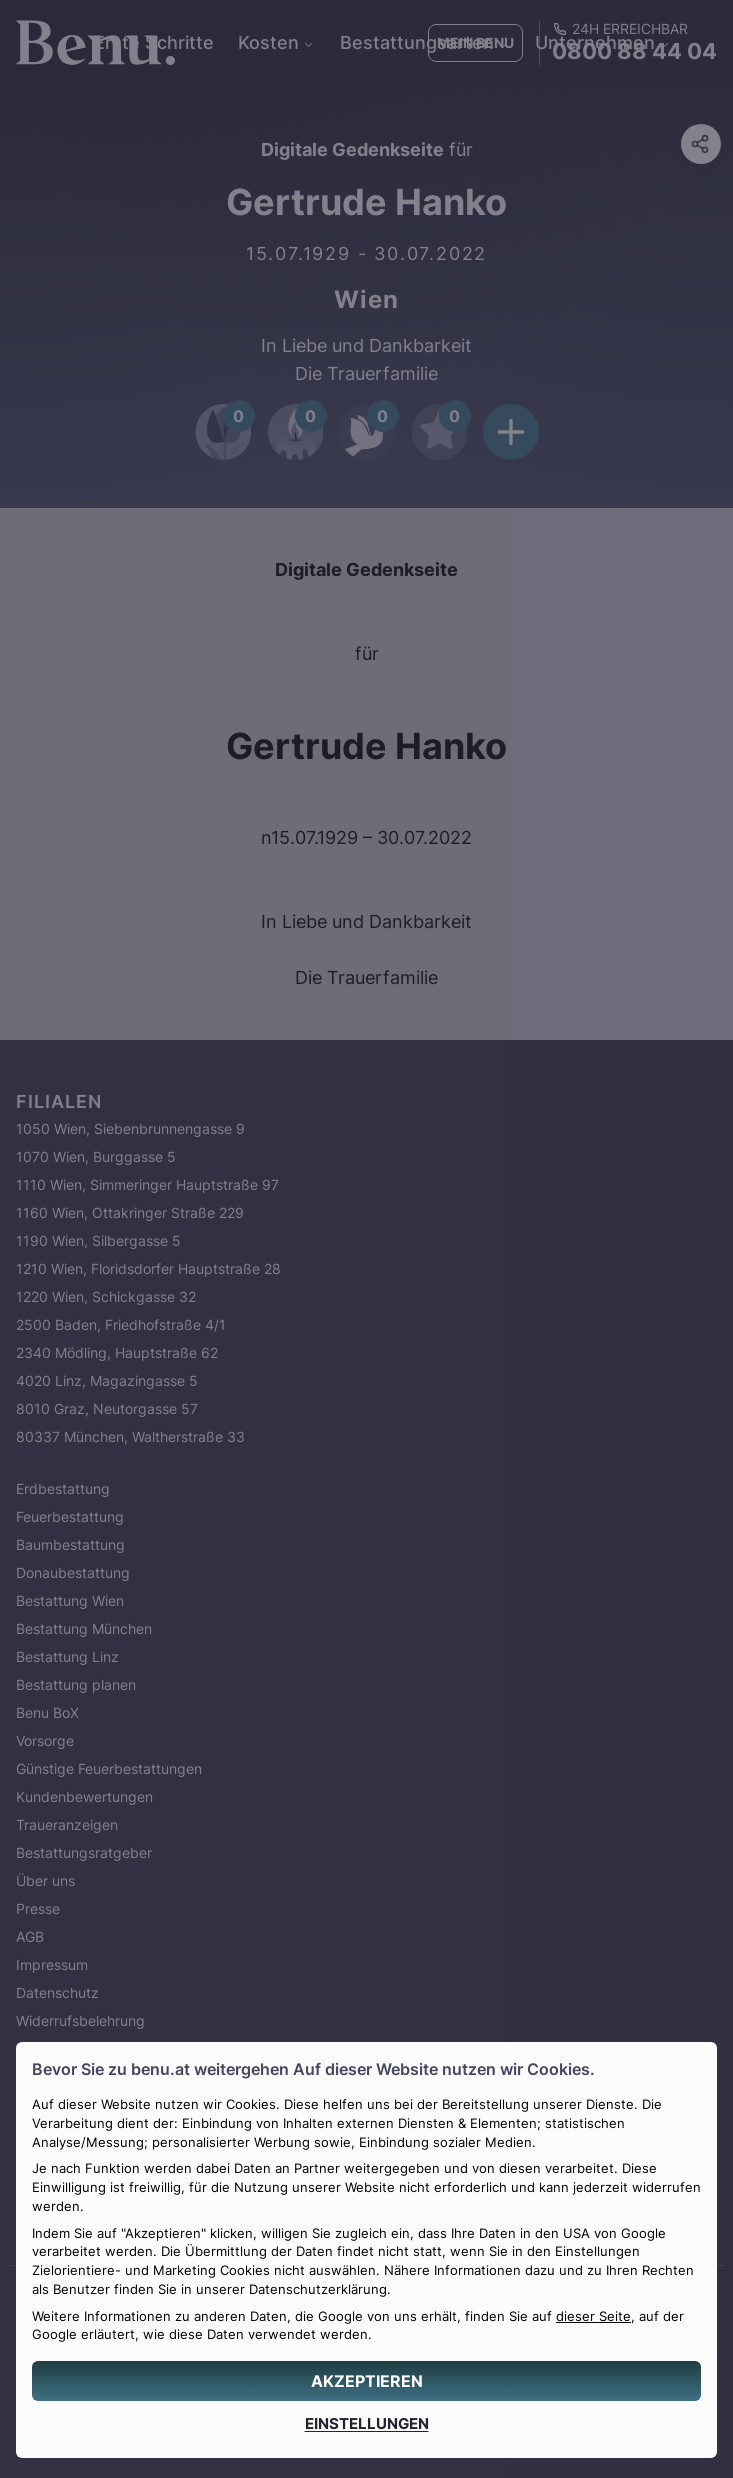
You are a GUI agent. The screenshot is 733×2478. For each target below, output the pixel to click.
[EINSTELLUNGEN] (366, 2423)
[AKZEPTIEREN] (366, 2381)
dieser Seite (593, 2316)
